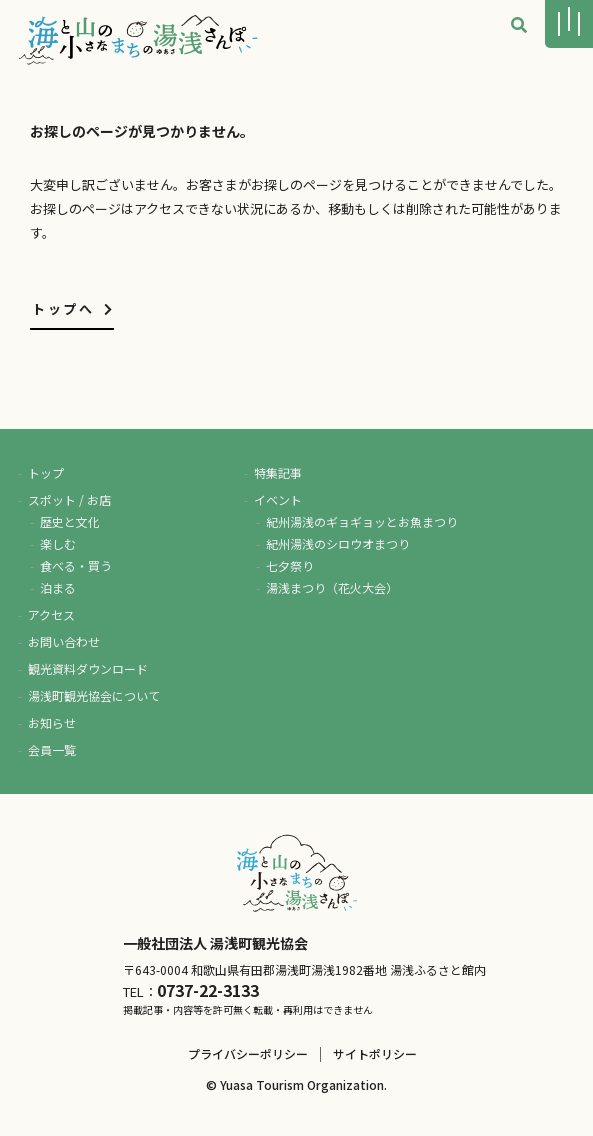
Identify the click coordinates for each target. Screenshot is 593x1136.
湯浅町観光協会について (94, 695)
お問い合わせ (64, 641)
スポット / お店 (69, 499)
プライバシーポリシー (248, 1053)
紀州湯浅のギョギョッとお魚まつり (362, 521)
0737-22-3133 (208, 990)
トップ (46, 472)
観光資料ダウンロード (88, 668)
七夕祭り (290, 565)
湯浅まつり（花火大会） (332, 587)
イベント (278, 499)
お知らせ (52, 722)
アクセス (51, 614)
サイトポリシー (375, 1053)
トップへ (73, 308)
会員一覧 (52, 749)
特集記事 (278, 472)
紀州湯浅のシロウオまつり (338, 543)
